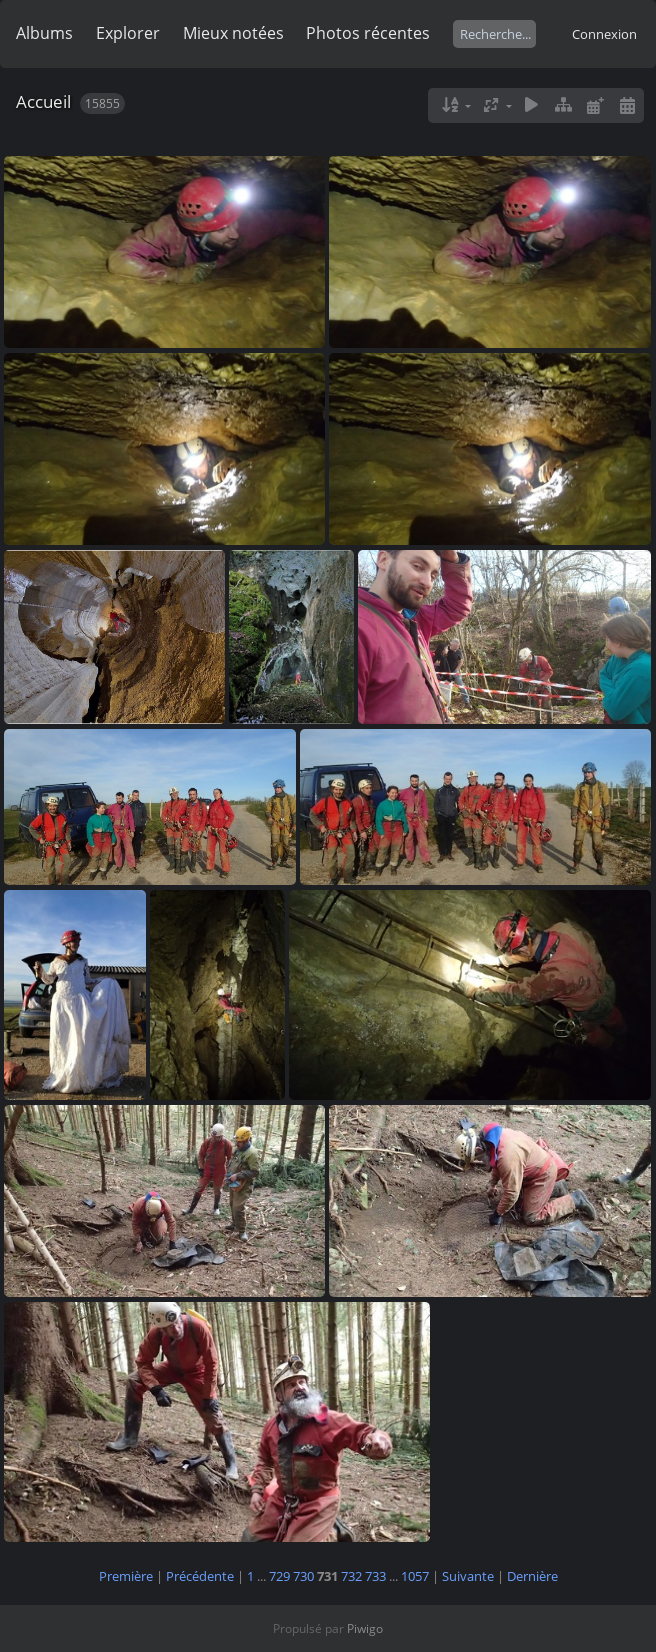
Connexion (604, 34)
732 (351, 1576)
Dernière (532, 1576)
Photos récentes (368, 33)
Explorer (128, 33)
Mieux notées (233, 33)
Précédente (200, 1576)
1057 (415, 1576)
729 (279, 1576)
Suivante (468, 1576)
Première (126, 1576)
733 (375, 1576)
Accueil (43, 101)
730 (303, 1576)
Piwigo (365, 1628)
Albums (44, 33)
